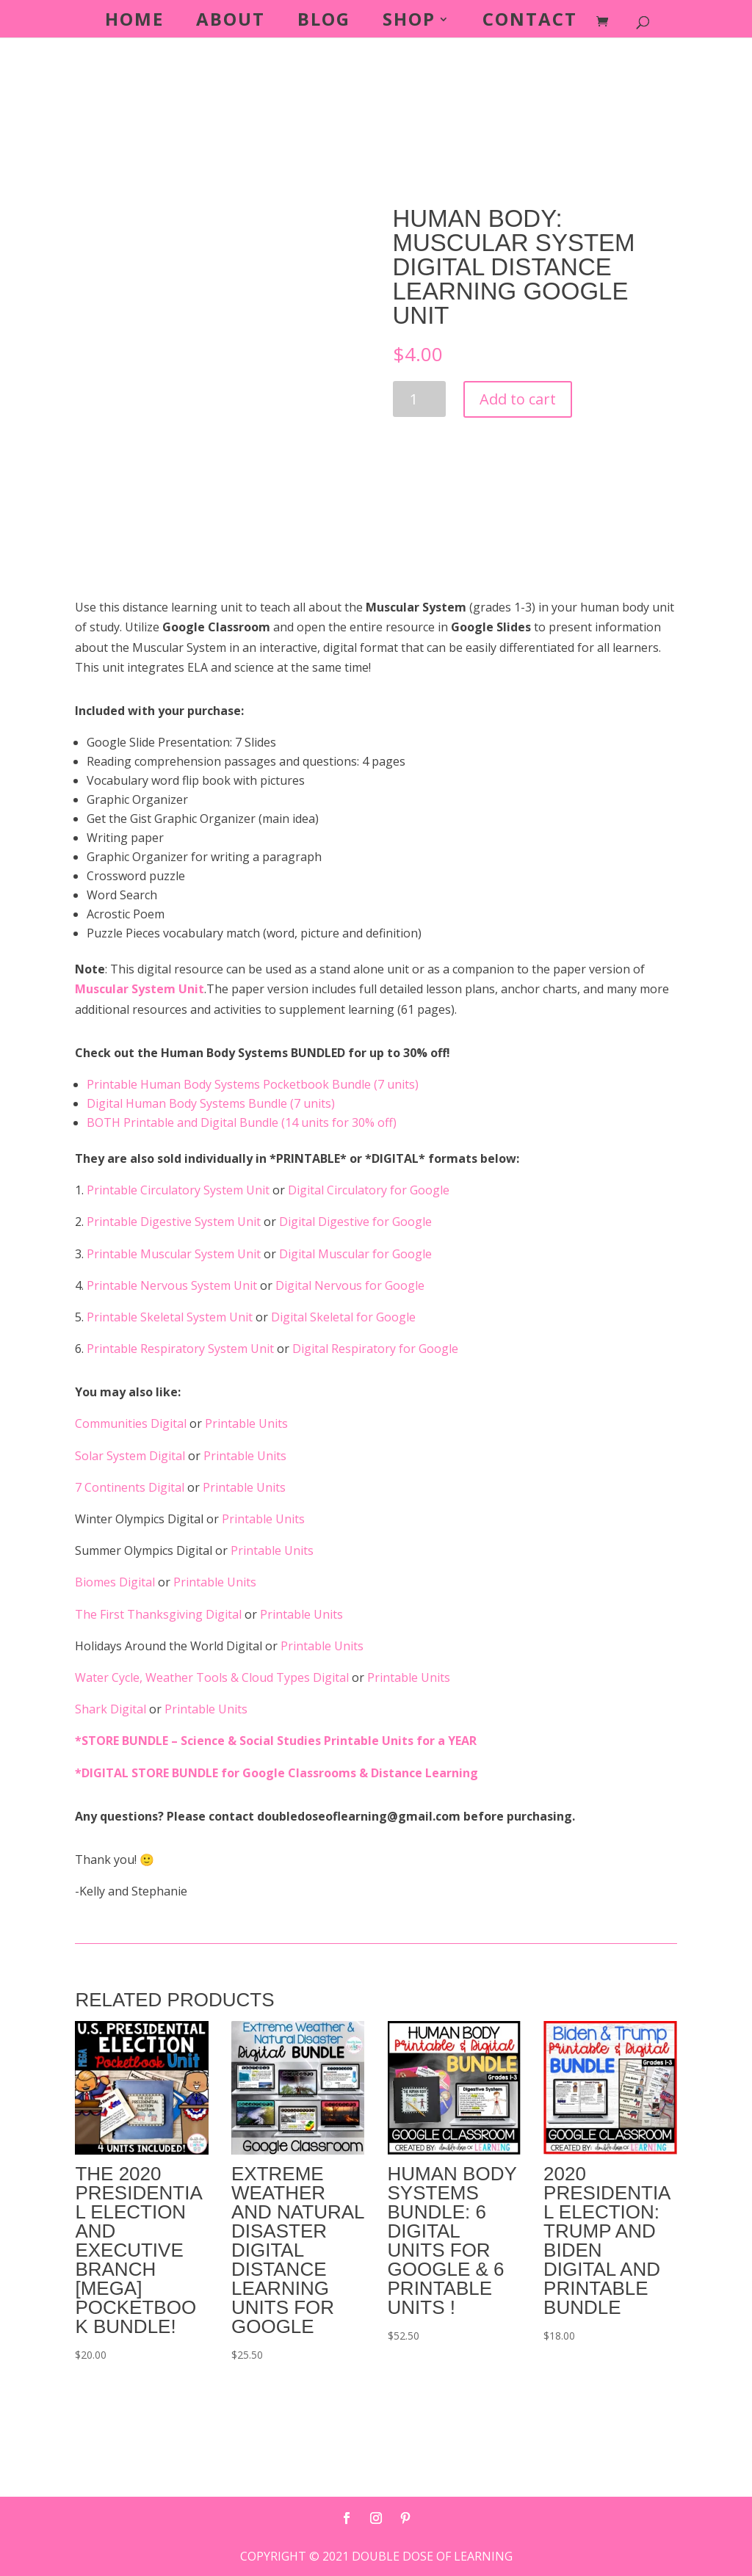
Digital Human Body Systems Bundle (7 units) (211, 1103)
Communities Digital (132, 1423)
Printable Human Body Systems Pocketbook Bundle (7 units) (253, 1084)
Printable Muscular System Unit (175, 1254)
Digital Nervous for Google (349, 1285)
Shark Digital (112, 1709)
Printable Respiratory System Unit (182, 1348)
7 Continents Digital (131, 1487)
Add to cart (518, 399)
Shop (409, 22)
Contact (529, 22)
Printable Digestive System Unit (175, 1221)
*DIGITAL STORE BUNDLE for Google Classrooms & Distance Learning (276, 1773)
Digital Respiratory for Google (375, 1348)
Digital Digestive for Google (355, 1221)
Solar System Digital (131, 1456)
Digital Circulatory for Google (368, 1190)
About (230, 22)
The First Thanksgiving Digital (160, 1614)
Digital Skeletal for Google (343, 1317)
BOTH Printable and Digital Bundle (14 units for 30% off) (242, 1122)
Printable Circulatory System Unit (179, 1190)
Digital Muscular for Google (355, 1254)
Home (134, 22)
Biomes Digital (116, 1582)
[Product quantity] (419, 399)
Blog (323, 22)
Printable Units (246, 1423)
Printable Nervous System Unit (173, 1285)
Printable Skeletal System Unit (171, 1317)
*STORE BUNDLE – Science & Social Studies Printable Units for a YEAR (276, 1741)
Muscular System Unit (139, 989)
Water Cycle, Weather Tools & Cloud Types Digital (213, 1677)
